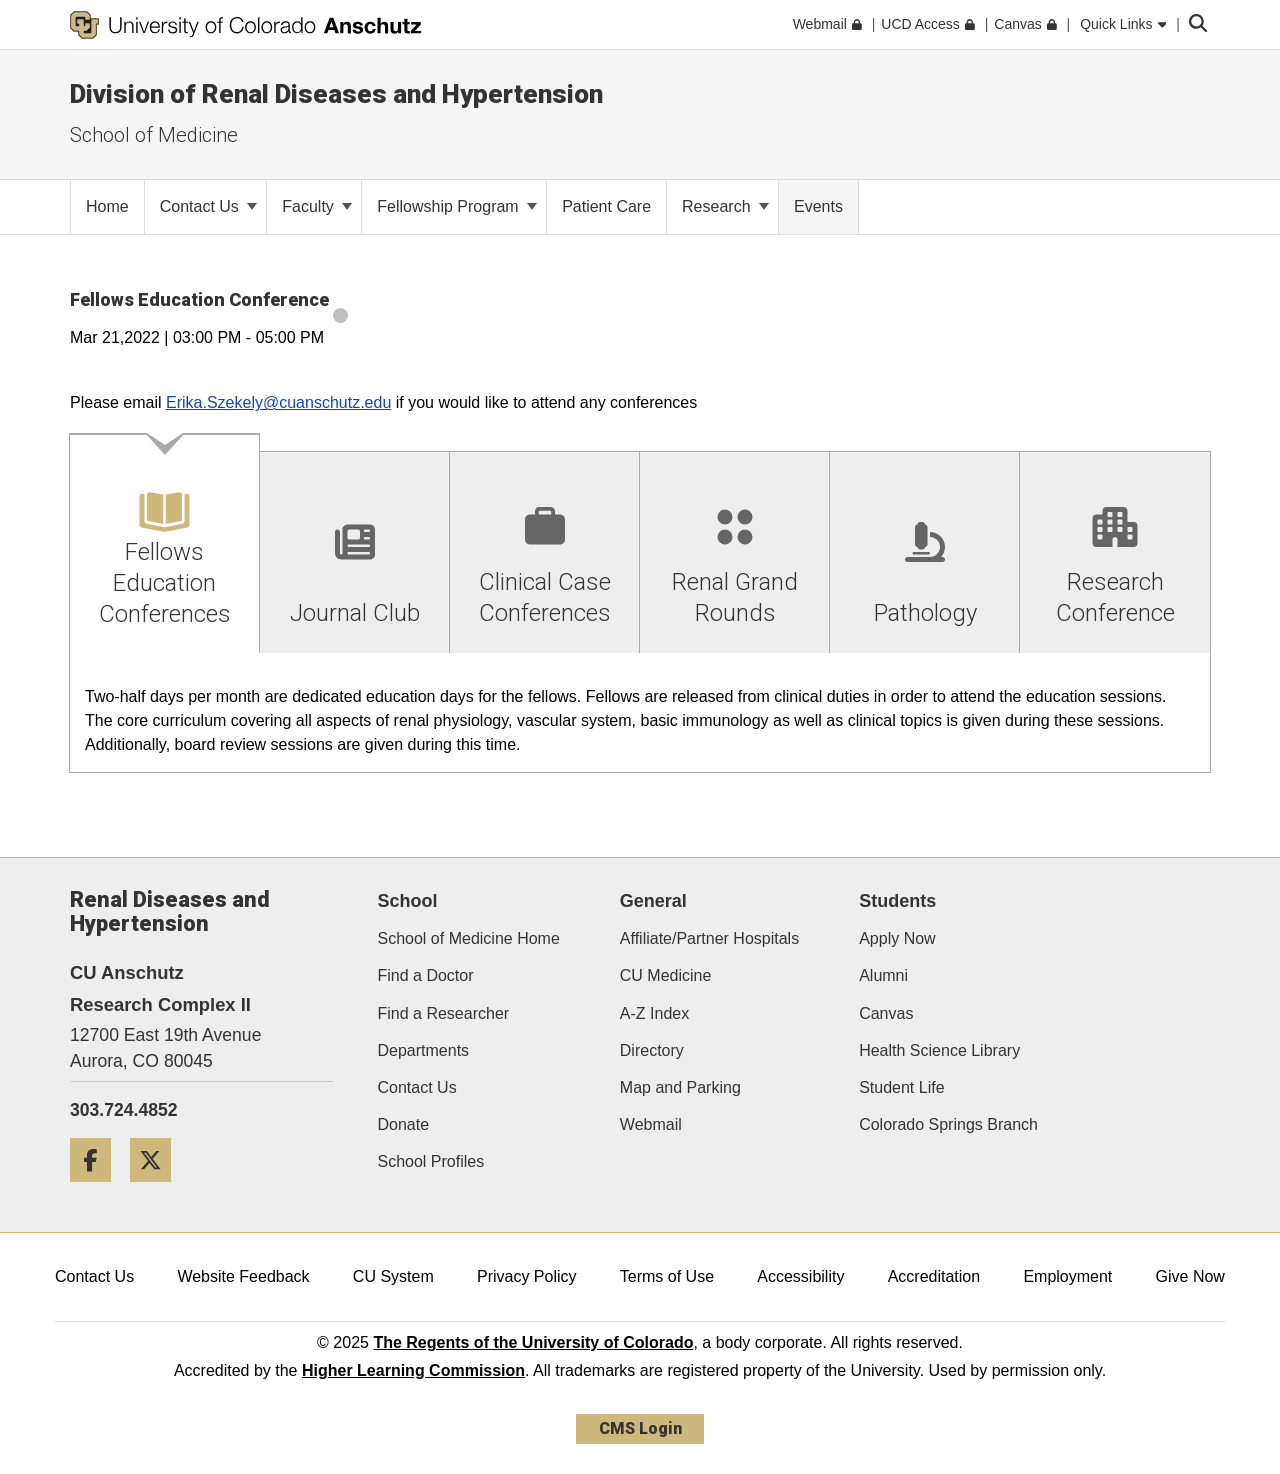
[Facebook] (98, 1189)
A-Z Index (654, 1013)
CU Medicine (666, 975)
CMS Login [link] (640, 1428)
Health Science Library (939, 1050)
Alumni (883, 975)
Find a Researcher (444, 1013)
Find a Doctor (426, 975)
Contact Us (209, 206)
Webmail (651, 1124)
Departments (424, 1050)
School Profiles (431, 1161)
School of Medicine (154, 135)
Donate (404, 1124)
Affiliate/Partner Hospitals (709, 938)
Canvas (886, 1013)
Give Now (1190, 1276)
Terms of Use (667, 1276)
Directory (652, 1050)
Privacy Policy (527, 1276)
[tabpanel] (640, 713)
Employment (1067, 1276)
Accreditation (934, 1276)
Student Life (901, 1087)
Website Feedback (243, 1276)
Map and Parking (680, 1087)
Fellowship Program (457, 206)
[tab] (165, 544)
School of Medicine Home (469, 938)
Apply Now (897, 938)
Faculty (317, 206)
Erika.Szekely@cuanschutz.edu (278, 402)
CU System (393, 1276)
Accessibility (800, 1276)
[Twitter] (158, 1189)
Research (725, 206)
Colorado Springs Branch (948, 1124)
